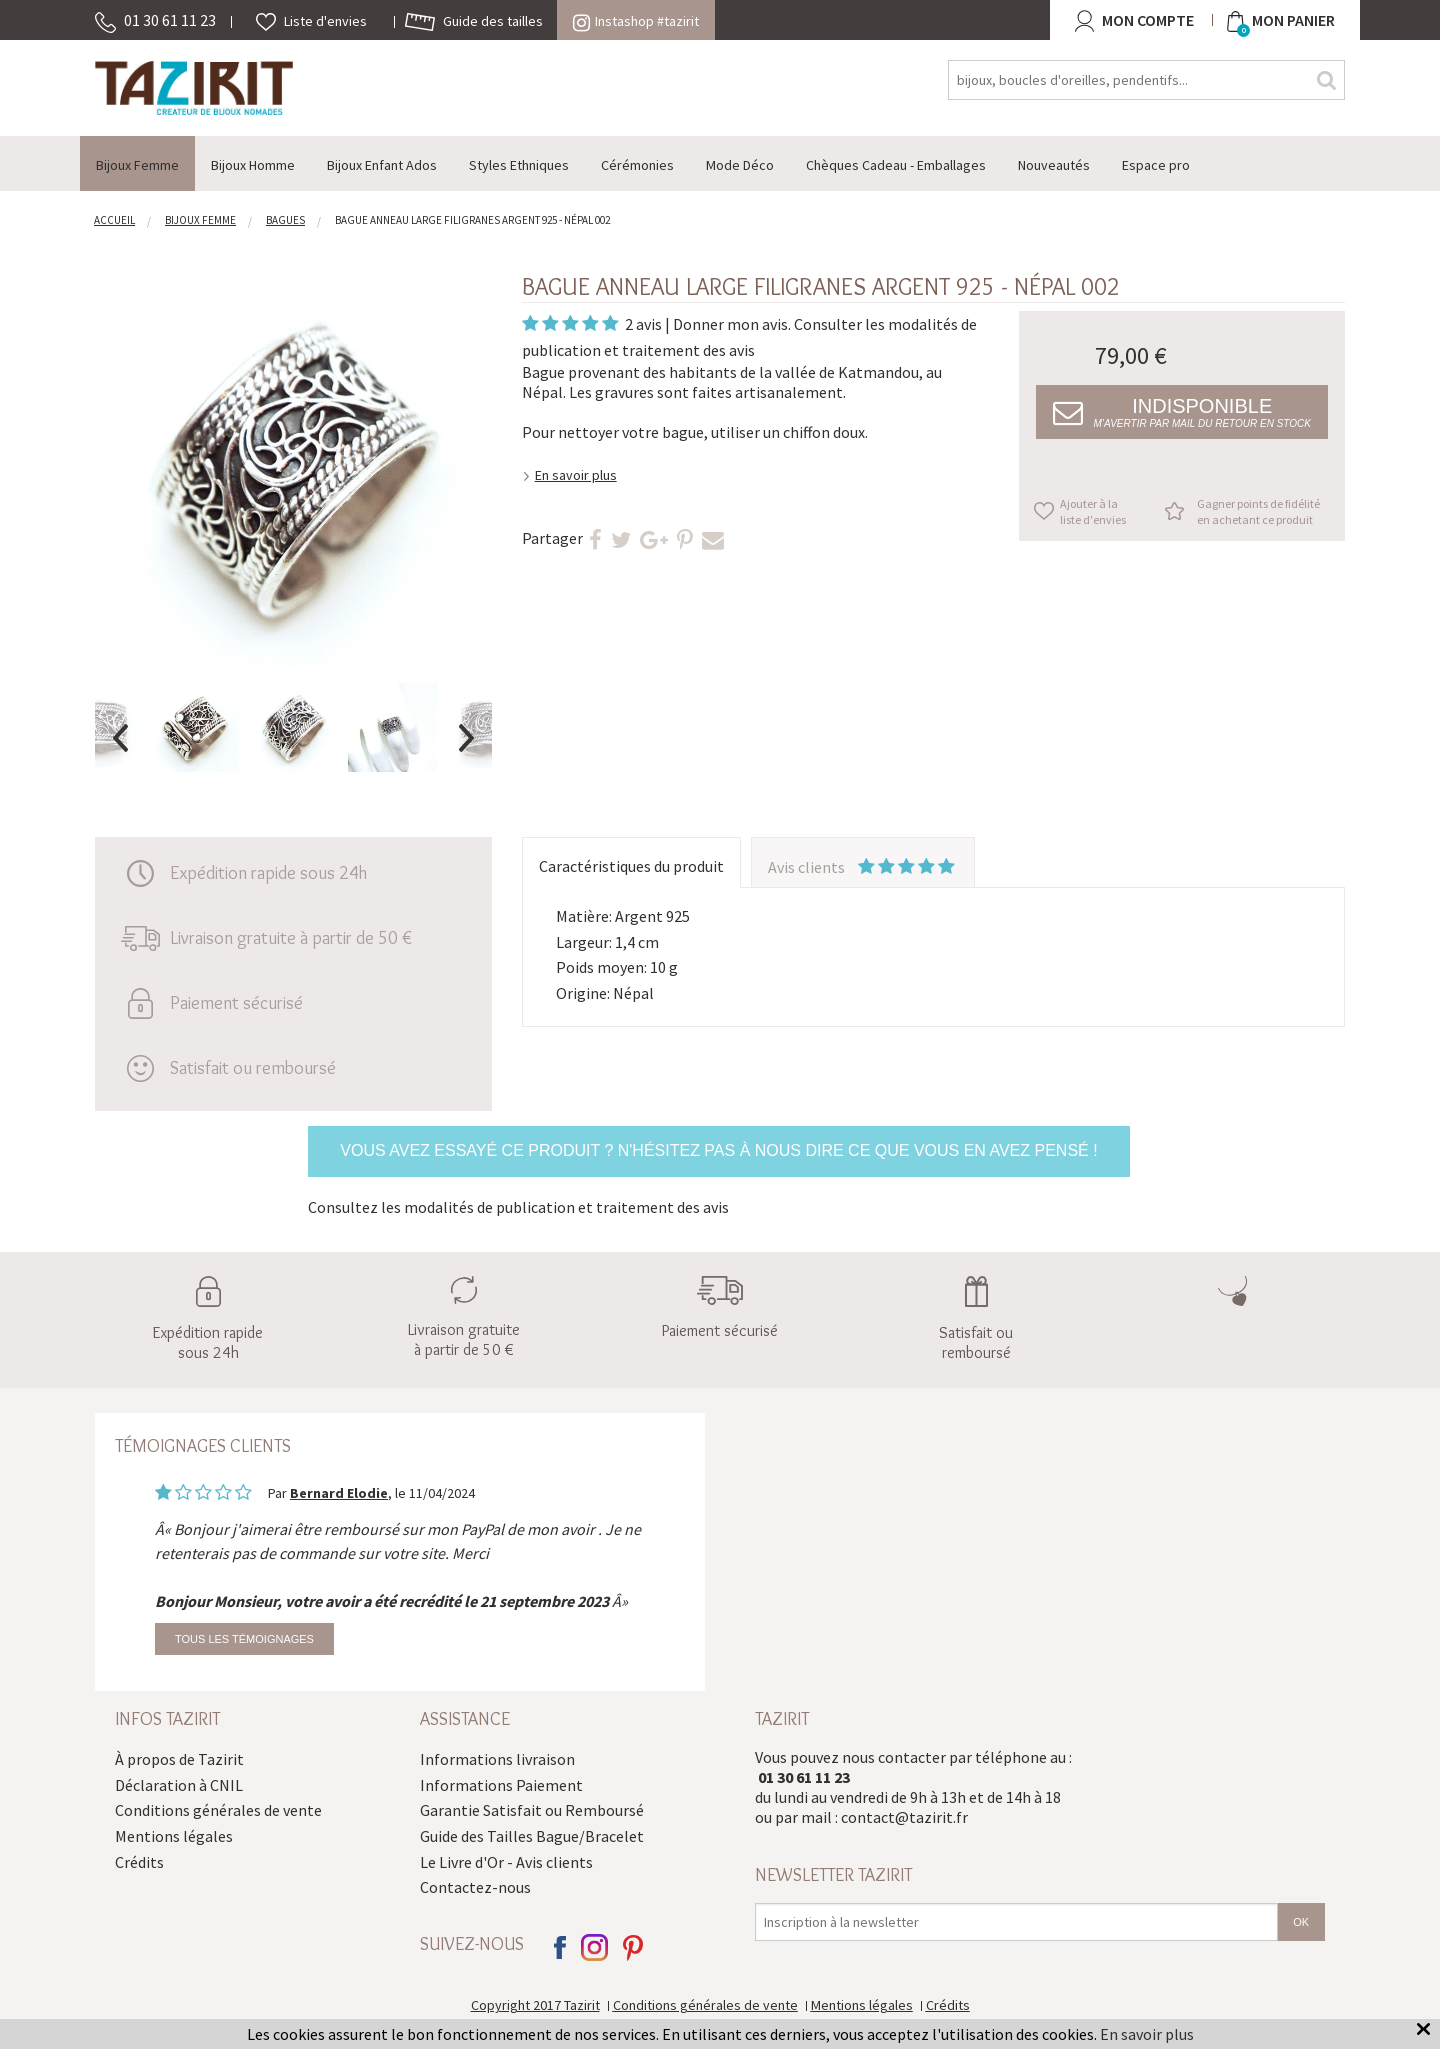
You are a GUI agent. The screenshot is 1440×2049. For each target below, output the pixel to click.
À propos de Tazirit (179, 1759)
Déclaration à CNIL (179, 1785)
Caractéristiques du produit (631, 866)
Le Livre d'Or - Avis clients (506, 1862)
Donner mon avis (730, 324)
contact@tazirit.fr (904, 1817)
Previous (120, 738)
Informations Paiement (501, 1785)
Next (467, 738)
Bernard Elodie (339, 1493)
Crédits (139, 1862)
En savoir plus (576, 475)
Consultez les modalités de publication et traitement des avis (518, 1207)
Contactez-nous (475, 1887)
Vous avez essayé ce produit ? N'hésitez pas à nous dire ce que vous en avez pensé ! (718, 1150)
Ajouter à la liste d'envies (1093, 511)
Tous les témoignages (244, 1639)
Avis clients (863, 867)
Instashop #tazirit (636, 21)
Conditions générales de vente (218, 1810)
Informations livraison (497, 1759)
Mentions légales (174, 1836)
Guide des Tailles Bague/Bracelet (532, 1836)
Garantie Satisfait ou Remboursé (532, 1810)
